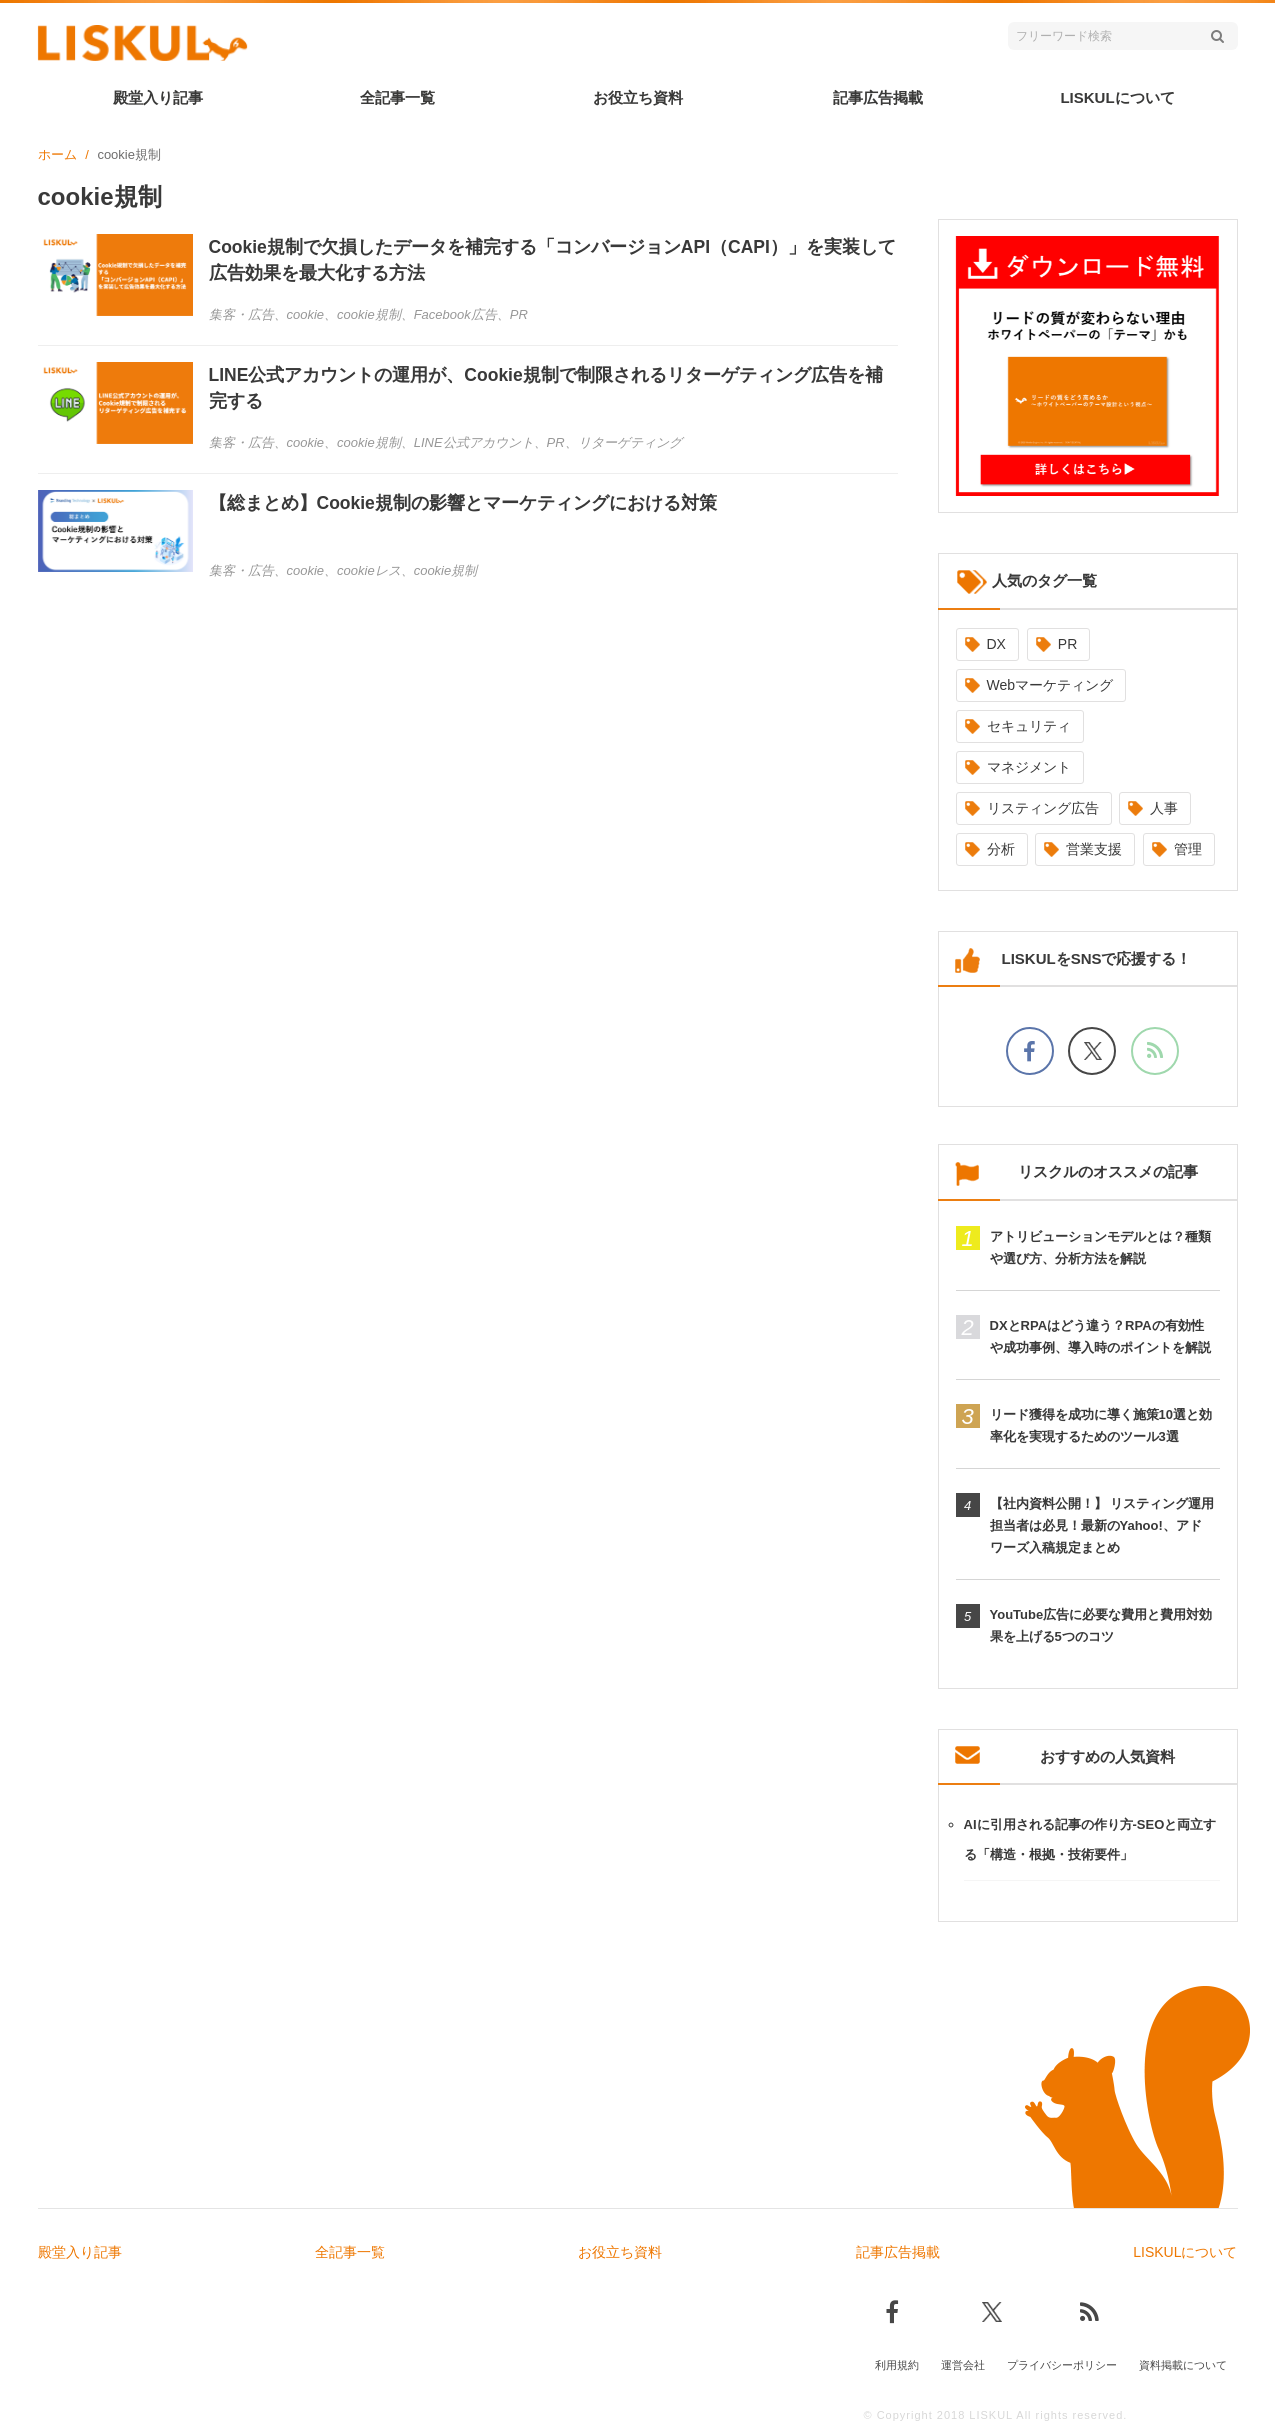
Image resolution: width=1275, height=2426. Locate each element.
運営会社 (963, 2363)
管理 (1188, 849)
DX (996, 644)
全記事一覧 (397, 97)
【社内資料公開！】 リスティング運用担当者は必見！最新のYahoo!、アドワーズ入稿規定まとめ (1102, 1525)
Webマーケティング (1050, 685)
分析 (1001, 849)
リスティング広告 (1043, 808)
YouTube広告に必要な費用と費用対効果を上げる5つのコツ (1101, 1625)
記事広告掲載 (878, 97)
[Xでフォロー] (1092, 1051)
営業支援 (1094, 849)
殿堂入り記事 (158, 97)
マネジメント (1029, 767)
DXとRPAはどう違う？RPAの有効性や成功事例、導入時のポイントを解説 (1100, 1336)
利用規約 (897, 2363)
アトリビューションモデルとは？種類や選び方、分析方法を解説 (1100, 1247)
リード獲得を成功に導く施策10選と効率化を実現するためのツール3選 (1101, 1425)
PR (1067, 644)
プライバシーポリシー (1062, 2363)
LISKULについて (1117, 97)
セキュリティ (1029, 726)
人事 (1164, 808)
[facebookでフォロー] (1030, 1051)
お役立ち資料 (638, 97)
